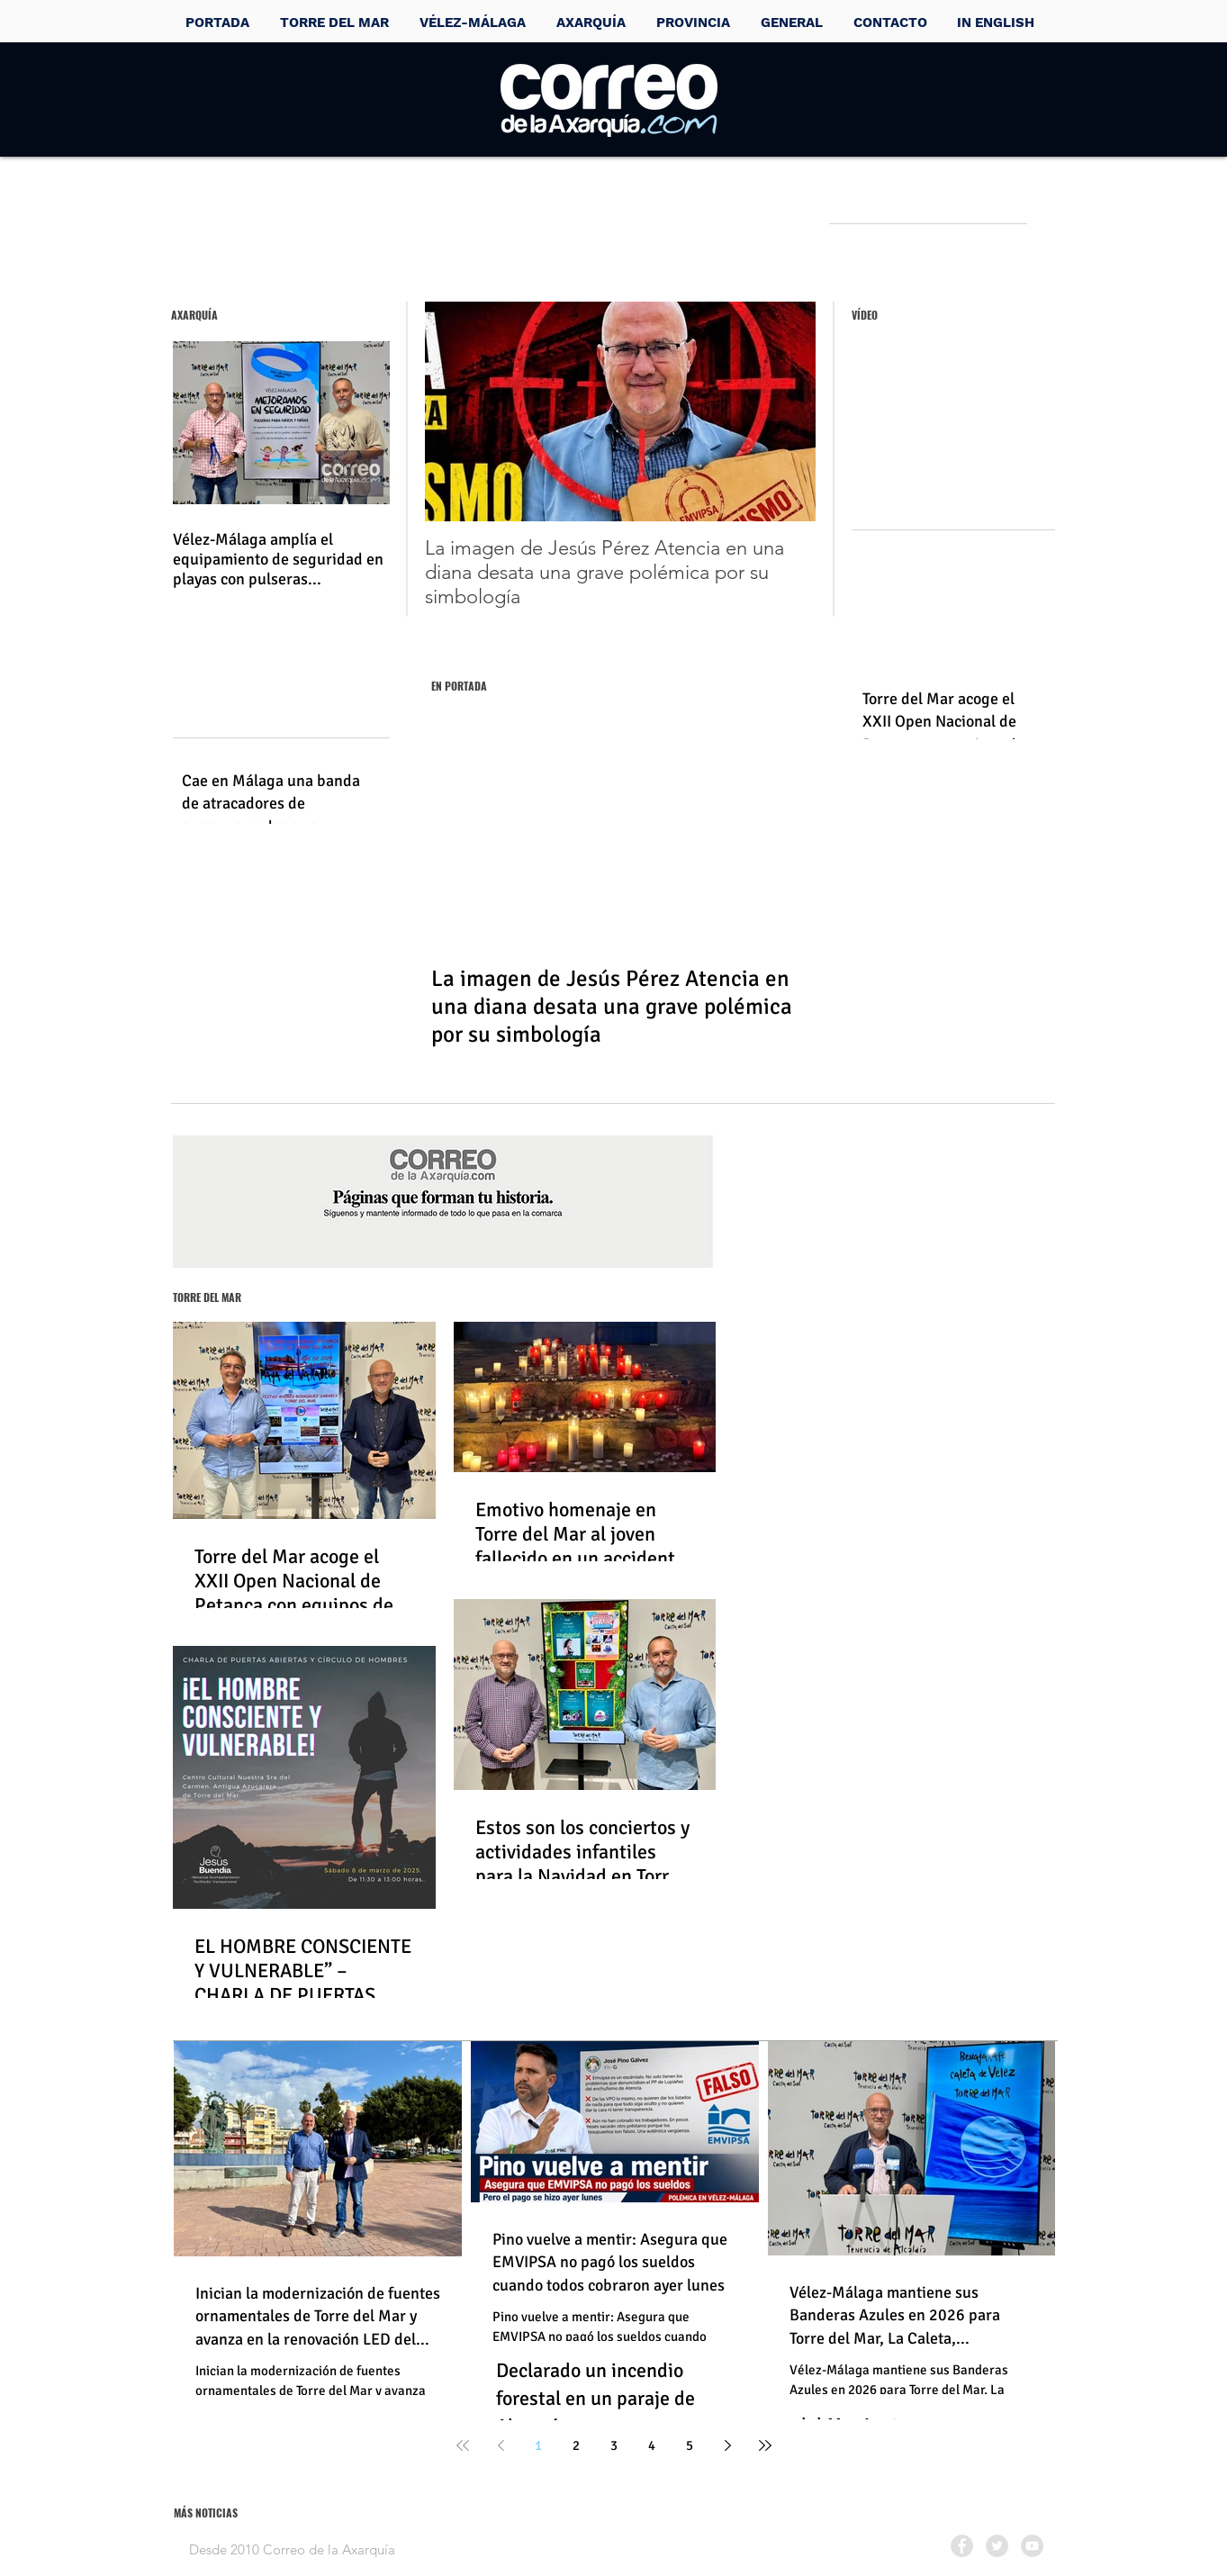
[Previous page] (500, 2445)
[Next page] (727, 2445)
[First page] (463, 2445)
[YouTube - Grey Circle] (1032, 2546)
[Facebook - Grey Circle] (962, 2546)
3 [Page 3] (614, 2445)
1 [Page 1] (538, 2445)
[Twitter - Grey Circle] (997, 2546)
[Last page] (765, 2445)
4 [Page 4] (651, 2445)
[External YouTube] (952, 435)
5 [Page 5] (689, 2445)
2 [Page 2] (576, 2445)
